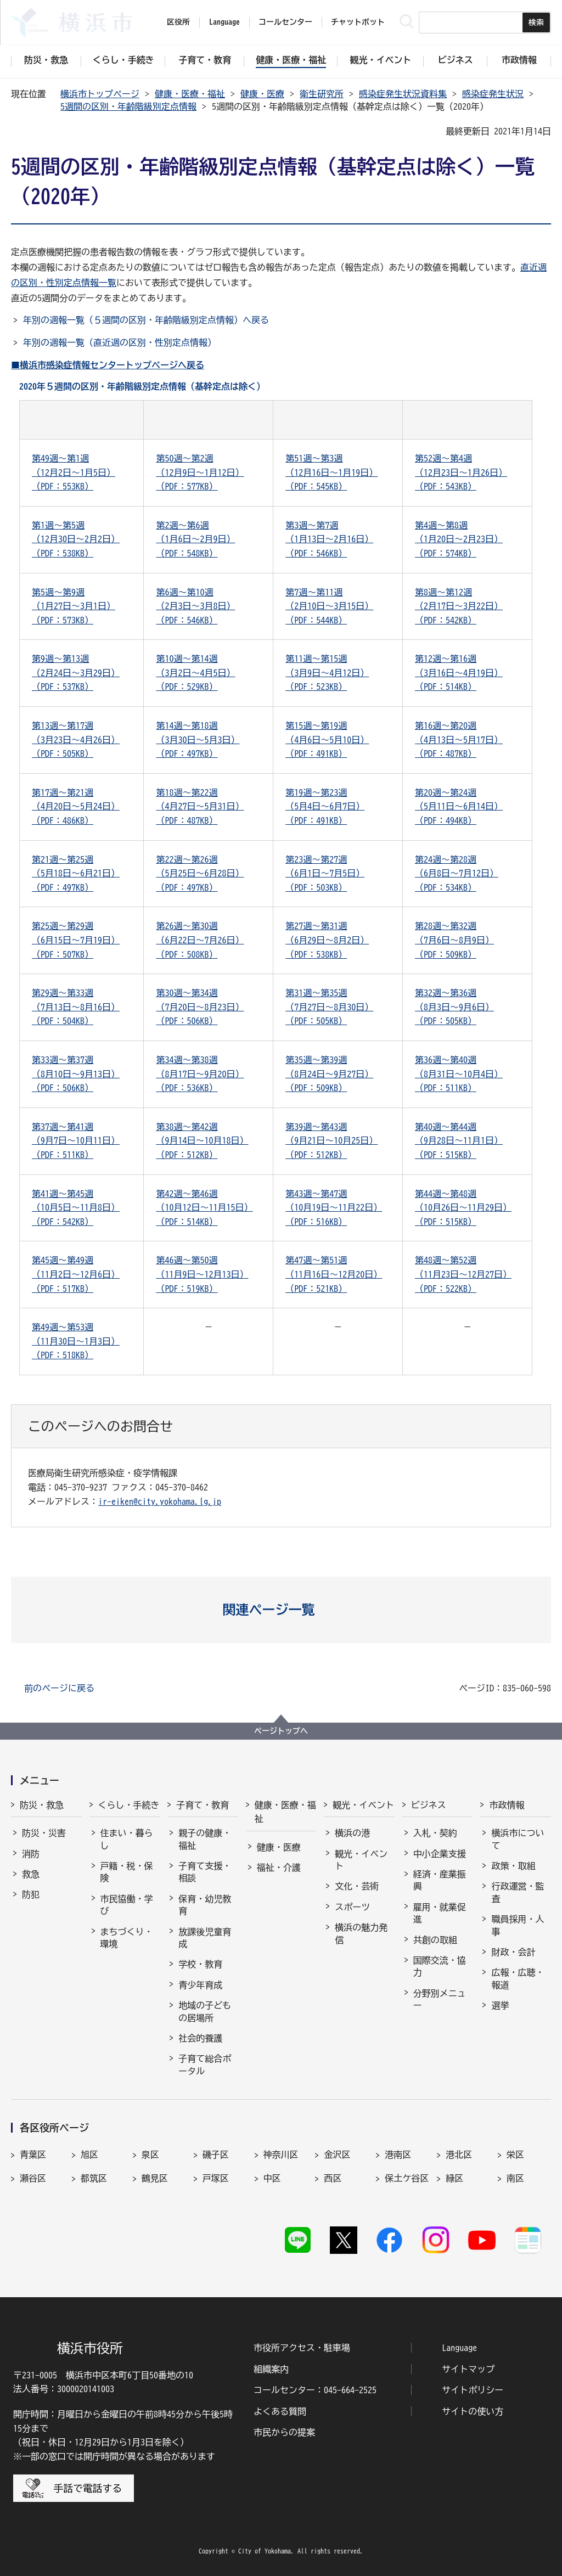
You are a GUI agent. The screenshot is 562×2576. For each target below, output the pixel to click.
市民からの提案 (284, 2432)
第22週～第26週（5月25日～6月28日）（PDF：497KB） (200, 873)
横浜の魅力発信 (361, 1933)
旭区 (89, 2154)
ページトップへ (281, 1731)
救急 (31, 1874)
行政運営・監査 (517, 1892)
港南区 (398, 2154)
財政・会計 (513, 1952)
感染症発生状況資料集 (403, 93)
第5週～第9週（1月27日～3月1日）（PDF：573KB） (73, 606)
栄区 (515, 2154)
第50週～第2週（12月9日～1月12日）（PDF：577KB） (200, 472)
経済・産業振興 (439, 1880)
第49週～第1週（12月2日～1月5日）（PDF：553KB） (73, 472)
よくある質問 (280, 2411)
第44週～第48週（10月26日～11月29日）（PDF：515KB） (463, 1207)
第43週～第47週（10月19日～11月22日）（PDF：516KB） (333, 1207)
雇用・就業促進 (439, 1913)
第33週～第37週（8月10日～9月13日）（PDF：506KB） (76, 1073)
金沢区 (337, 2154)
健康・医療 (262, 93)
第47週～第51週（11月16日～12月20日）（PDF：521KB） (333, 1274)
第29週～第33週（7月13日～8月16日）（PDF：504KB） (76, 1006)
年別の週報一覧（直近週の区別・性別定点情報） (119, 342)
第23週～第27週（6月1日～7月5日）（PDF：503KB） (324, 873)
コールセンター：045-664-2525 (315, 2390)
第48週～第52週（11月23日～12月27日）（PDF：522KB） (463, 1274)
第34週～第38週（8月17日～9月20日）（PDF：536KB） (200, 1073)
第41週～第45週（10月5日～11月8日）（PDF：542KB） (76, 1207)
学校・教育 (200, 1964)
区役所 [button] (178, 22)
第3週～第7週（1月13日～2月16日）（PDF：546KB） (329, 539)
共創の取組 (435, 1940)
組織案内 (271, 2369)
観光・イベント (363, 1805)
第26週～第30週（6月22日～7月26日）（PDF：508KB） (200, 939)
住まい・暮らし (126, 1839)
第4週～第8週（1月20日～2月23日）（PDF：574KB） (459, 539)
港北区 (459, 2154)
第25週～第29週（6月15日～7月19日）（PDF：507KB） (76, 939)
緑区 (454, 2178)
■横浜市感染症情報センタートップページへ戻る (107, 365)
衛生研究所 (322, 93)
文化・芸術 (357, 1886)
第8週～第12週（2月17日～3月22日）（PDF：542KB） (459, 606)
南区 (515, 2178)
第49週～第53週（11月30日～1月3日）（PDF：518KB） (76, 1341)
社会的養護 (200, 2038)
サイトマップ (468, 2369)
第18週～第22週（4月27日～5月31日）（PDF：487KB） (200, 806)
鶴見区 (155, 2178)
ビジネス (428, 1805)
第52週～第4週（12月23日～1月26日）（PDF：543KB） (461, 472)
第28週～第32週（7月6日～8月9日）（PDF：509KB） (454, 939)
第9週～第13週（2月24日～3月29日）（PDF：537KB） (76, 672)
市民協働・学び (126, 1904)
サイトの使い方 (472, 2411)
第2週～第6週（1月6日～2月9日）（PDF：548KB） (195, 539)
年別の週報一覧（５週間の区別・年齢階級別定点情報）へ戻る (146, 320)
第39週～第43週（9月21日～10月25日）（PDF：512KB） (331, 1140)
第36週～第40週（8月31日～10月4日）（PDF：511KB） (459, 1073)
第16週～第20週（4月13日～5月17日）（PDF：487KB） (459, 739)
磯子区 (216, 2154)
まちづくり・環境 (126, 1937)
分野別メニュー (439, 1999)
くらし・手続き (129, 1805)
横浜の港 (352, 1833)
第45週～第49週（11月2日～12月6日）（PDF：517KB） (76, 1274)
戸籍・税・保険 (126, 1871)
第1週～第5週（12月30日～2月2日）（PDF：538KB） (76, 539)
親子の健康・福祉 (204, 1839)
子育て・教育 (202, 1805)
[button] (281, 1609)
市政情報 (506, 1805)
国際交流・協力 (439, 1966)
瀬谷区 (33, 2178)
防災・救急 (42, 1805)
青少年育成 (200, 1985)
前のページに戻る (59, 1688)
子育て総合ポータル (204, 2064)
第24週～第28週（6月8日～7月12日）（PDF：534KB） (456, 873)
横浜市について (517, 1839)
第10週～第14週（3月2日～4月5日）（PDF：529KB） (195, 672)
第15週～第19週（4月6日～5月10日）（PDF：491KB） (327, 739)
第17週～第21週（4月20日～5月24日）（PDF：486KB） (76, 806)
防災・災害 (44, 1833)
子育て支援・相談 (204, 1871)
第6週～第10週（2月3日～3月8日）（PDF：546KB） (195, 606)
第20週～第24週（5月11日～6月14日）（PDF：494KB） (459, 806)
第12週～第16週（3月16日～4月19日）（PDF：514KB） (459, 672)
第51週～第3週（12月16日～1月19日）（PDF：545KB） (331, 472)
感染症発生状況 (493, 93)
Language (459, 2347)
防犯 (31, 1894)
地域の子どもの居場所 (204, 2011)
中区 (272, 2178)
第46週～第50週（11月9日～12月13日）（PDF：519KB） (202, 1274)
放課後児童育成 (204, 1937)
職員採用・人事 (517, 1925)
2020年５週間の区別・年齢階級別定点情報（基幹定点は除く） (142, 386)
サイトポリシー (472, 2390)
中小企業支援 (439, 1853)
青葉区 (33, 2154)
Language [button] (224, 22)
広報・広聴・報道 (517, 1978)
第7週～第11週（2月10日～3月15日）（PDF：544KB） (329, 606)
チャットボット (358, 22)
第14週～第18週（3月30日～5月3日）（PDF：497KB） (197, 739)
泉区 (150, 2154)
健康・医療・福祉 (190, 93)
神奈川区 (281, 2154)
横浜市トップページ (99, 93)
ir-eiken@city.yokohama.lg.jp (159, 1501)
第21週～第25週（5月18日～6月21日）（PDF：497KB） (76, 873)
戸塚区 (216, 2178)
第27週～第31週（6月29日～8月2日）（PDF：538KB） (327, 939)
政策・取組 (513, 1865)
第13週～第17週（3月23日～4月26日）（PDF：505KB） (76, 739)
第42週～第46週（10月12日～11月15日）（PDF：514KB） (204, 1207)
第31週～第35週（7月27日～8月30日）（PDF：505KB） (329, 1006)
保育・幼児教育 (204, 1904)
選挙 (500, 2005)
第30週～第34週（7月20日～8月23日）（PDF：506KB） (200, 1006)
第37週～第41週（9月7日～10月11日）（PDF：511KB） (76, 1140)
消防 (31, 1853)
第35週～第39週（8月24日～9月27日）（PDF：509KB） (329, 1073)
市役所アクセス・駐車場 (302, 2347)
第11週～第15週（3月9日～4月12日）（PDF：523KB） (327, 672)
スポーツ (352, 1907)
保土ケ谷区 (407, 2178)
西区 (332, 2178)
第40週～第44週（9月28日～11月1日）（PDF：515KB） (459, 1140)
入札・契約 (435, 1833)
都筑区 (94, 2178)
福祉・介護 (279, 1867)
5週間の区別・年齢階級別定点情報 (128, 106)
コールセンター (285, 22)
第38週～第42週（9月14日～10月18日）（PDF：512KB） (202, 1140)
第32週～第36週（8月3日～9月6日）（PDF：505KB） (454, 1006)
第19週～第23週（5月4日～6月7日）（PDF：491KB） (324, 806)
